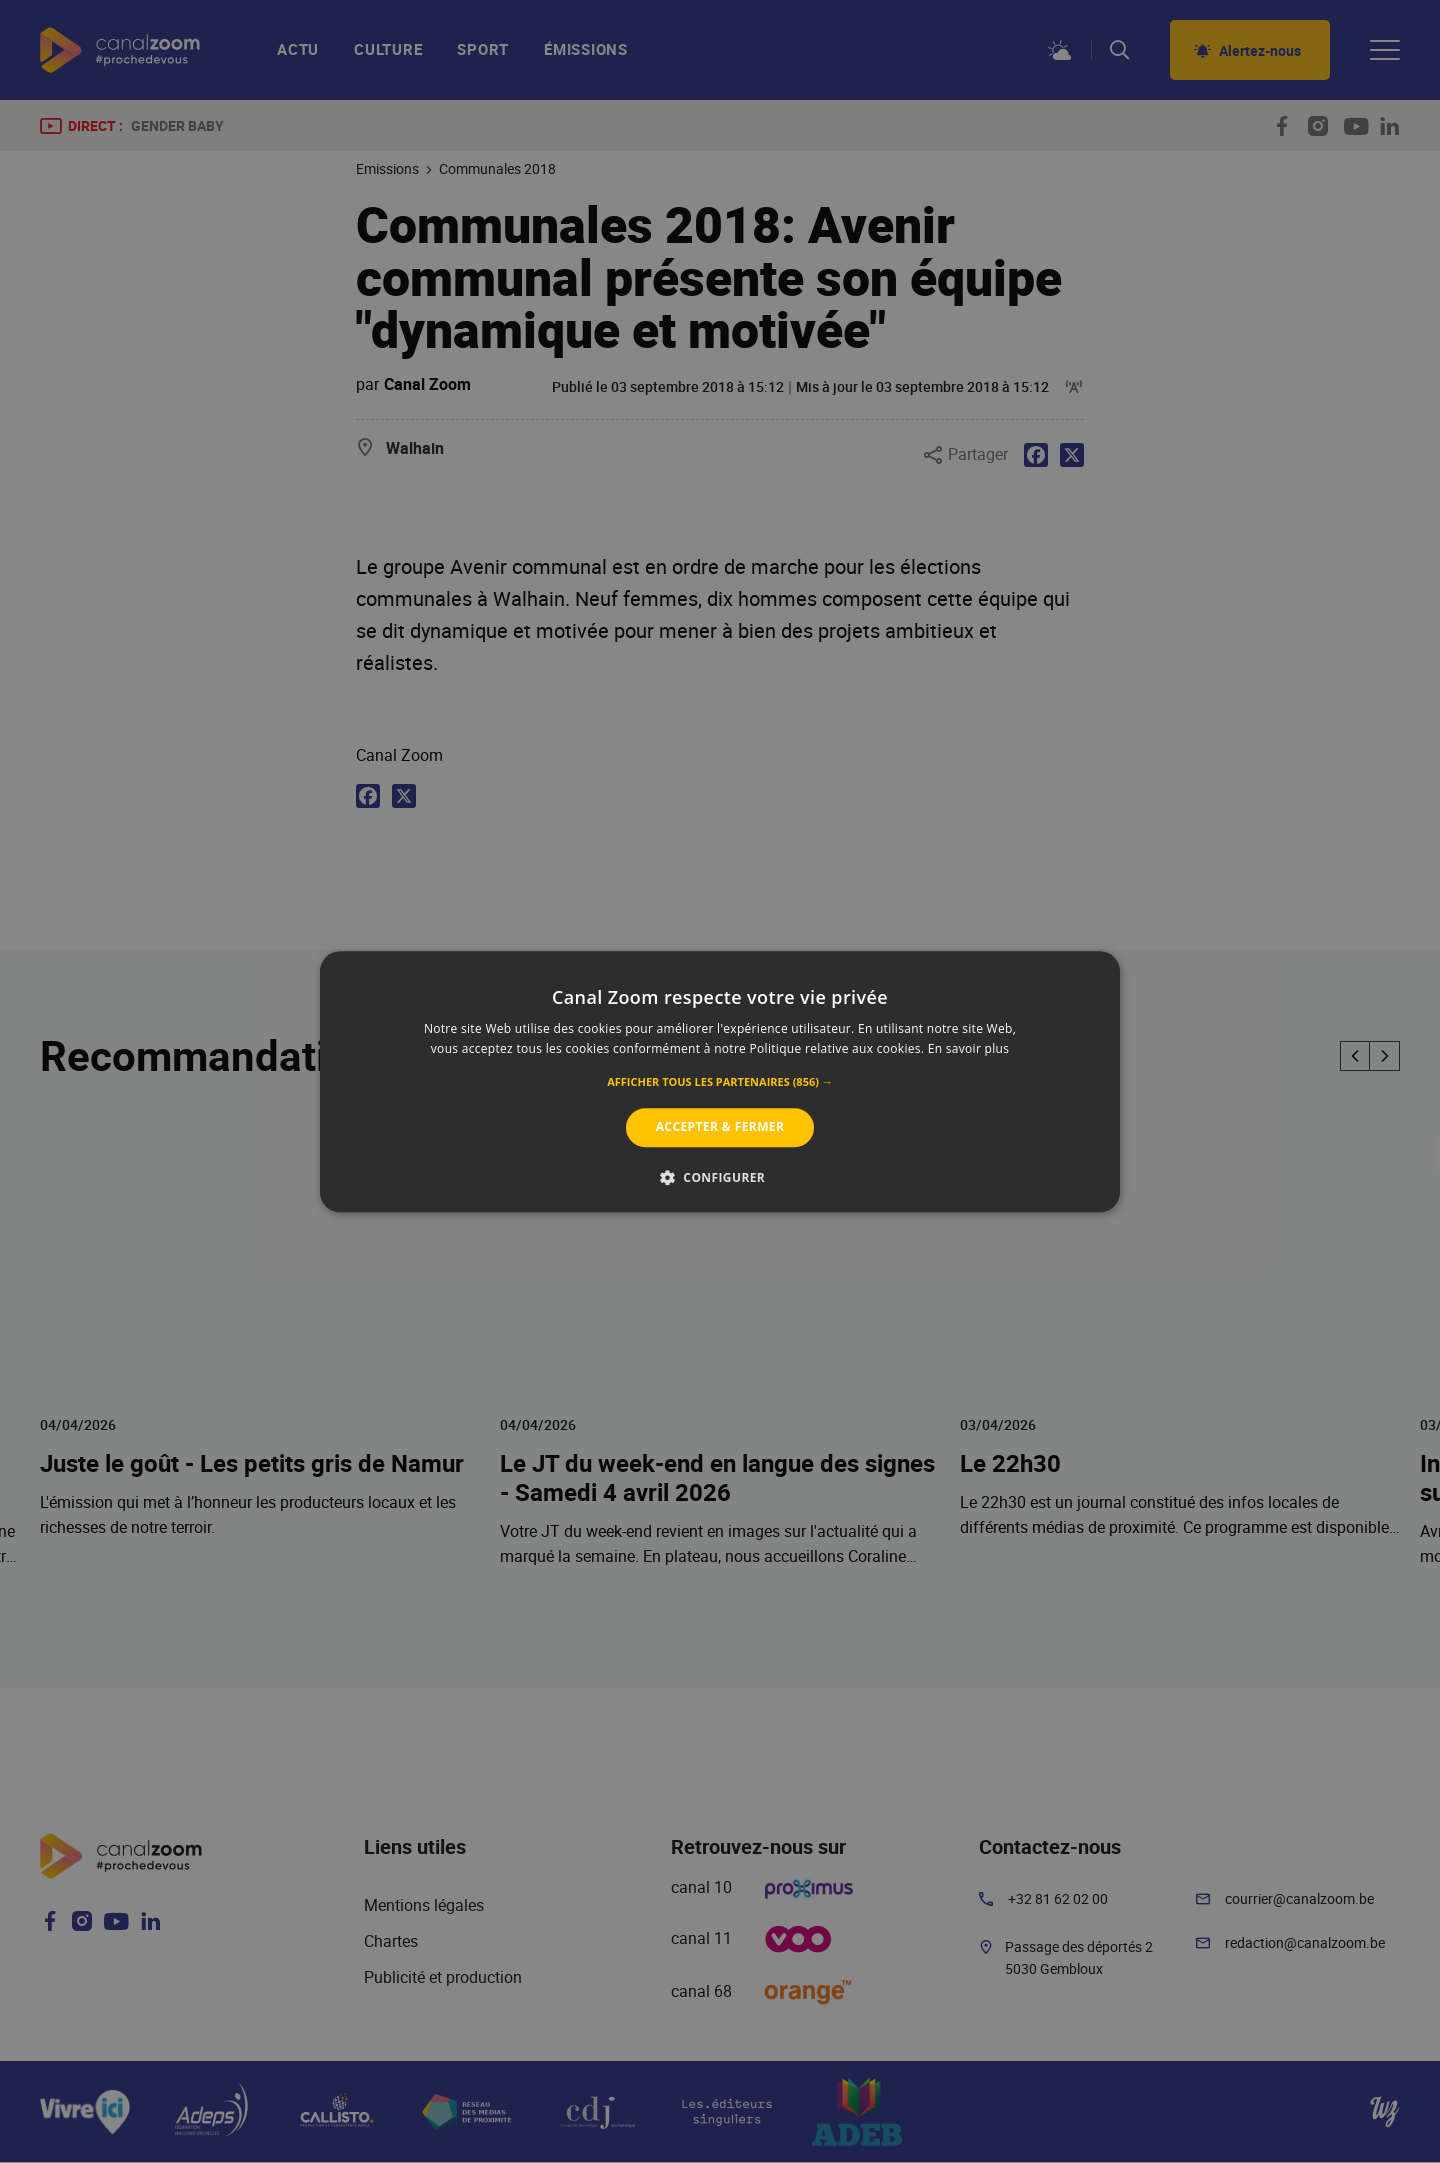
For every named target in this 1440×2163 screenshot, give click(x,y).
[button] (720, 1083)
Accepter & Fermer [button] (720, 1127)
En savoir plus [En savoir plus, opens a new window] (968, 1048)
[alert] (720, 1081)
